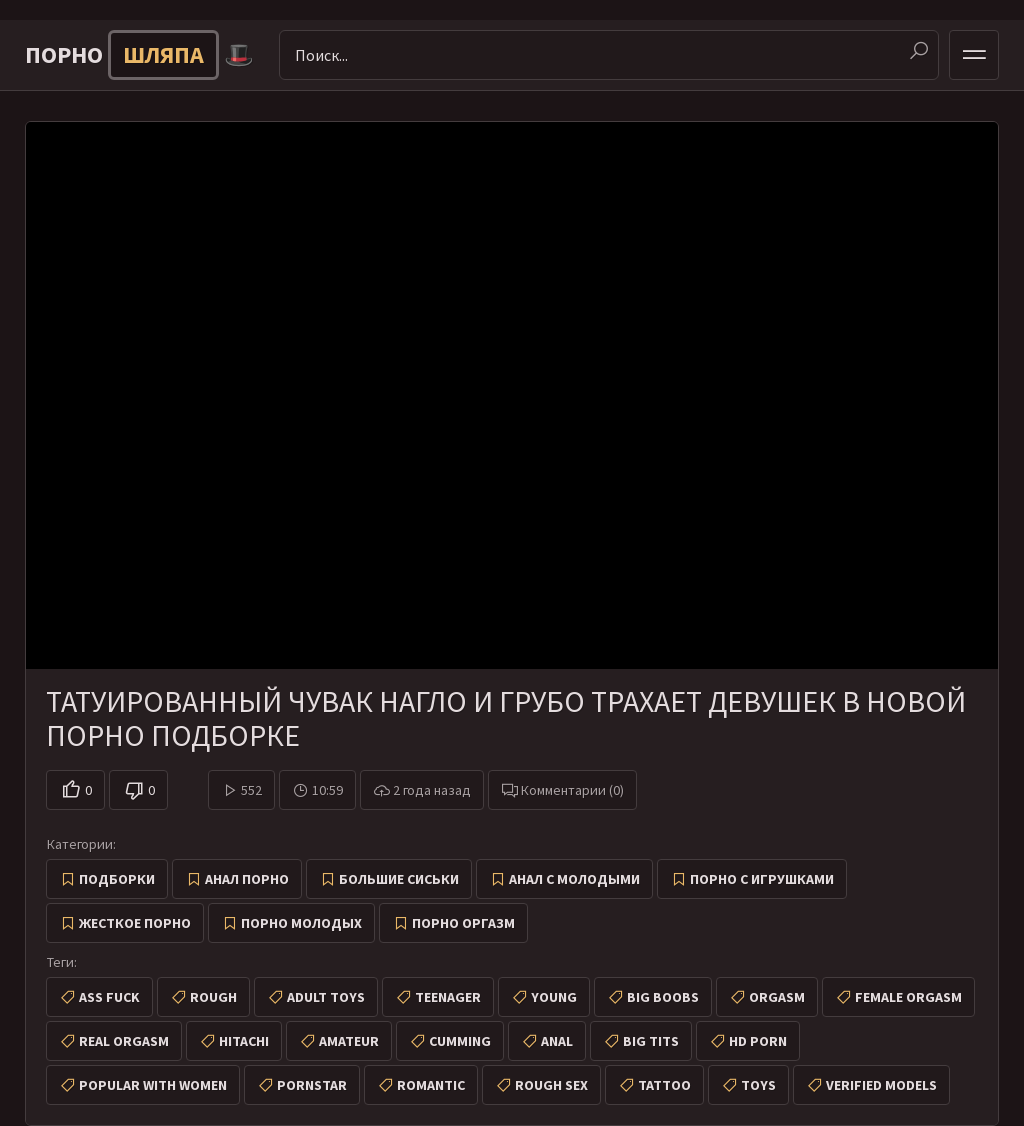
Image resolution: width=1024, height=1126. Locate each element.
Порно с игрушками (762, 879)
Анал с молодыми (574, 879)
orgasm (777, 997)
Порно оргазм (463, 923)
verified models (881, 1085)
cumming (460, 1041)
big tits (651, 1041)
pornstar (312, 1085)
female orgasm (908, 997)
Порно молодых (301, 923)
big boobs (663, 997)
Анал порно (247, 879)
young (554, 997)
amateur (349, 1041)
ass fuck (109, 997)
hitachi (244, 1041)
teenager (448, 997)
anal (557, 1041)
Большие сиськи (399, 879)
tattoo (664, 1085)
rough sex (551, 1085)
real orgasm (124, 1041)
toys (758, 1085)
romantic (431, 1085)
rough (213, 997)
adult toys (326, 997)
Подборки (117, 879)
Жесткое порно (135, 923)
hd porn (758, 1041)
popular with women (153, 1085)
